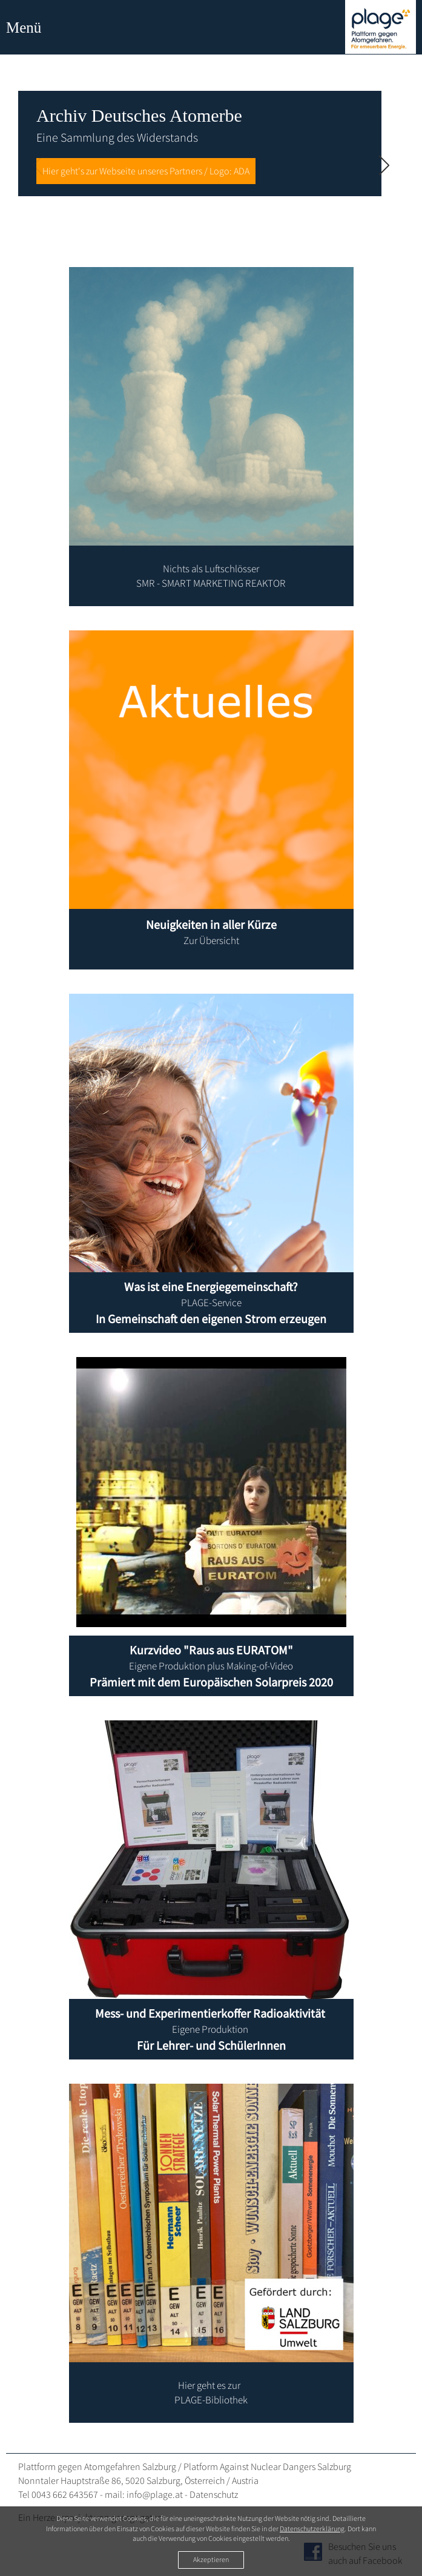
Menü (23, 27)
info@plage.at (155, 2494)
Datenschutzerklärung (312, 2528)
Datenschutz (214, 2494)
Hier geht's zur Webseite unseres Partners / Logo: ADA (145, 171)
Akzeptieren (211, 2559)
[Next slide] (384, 166)
